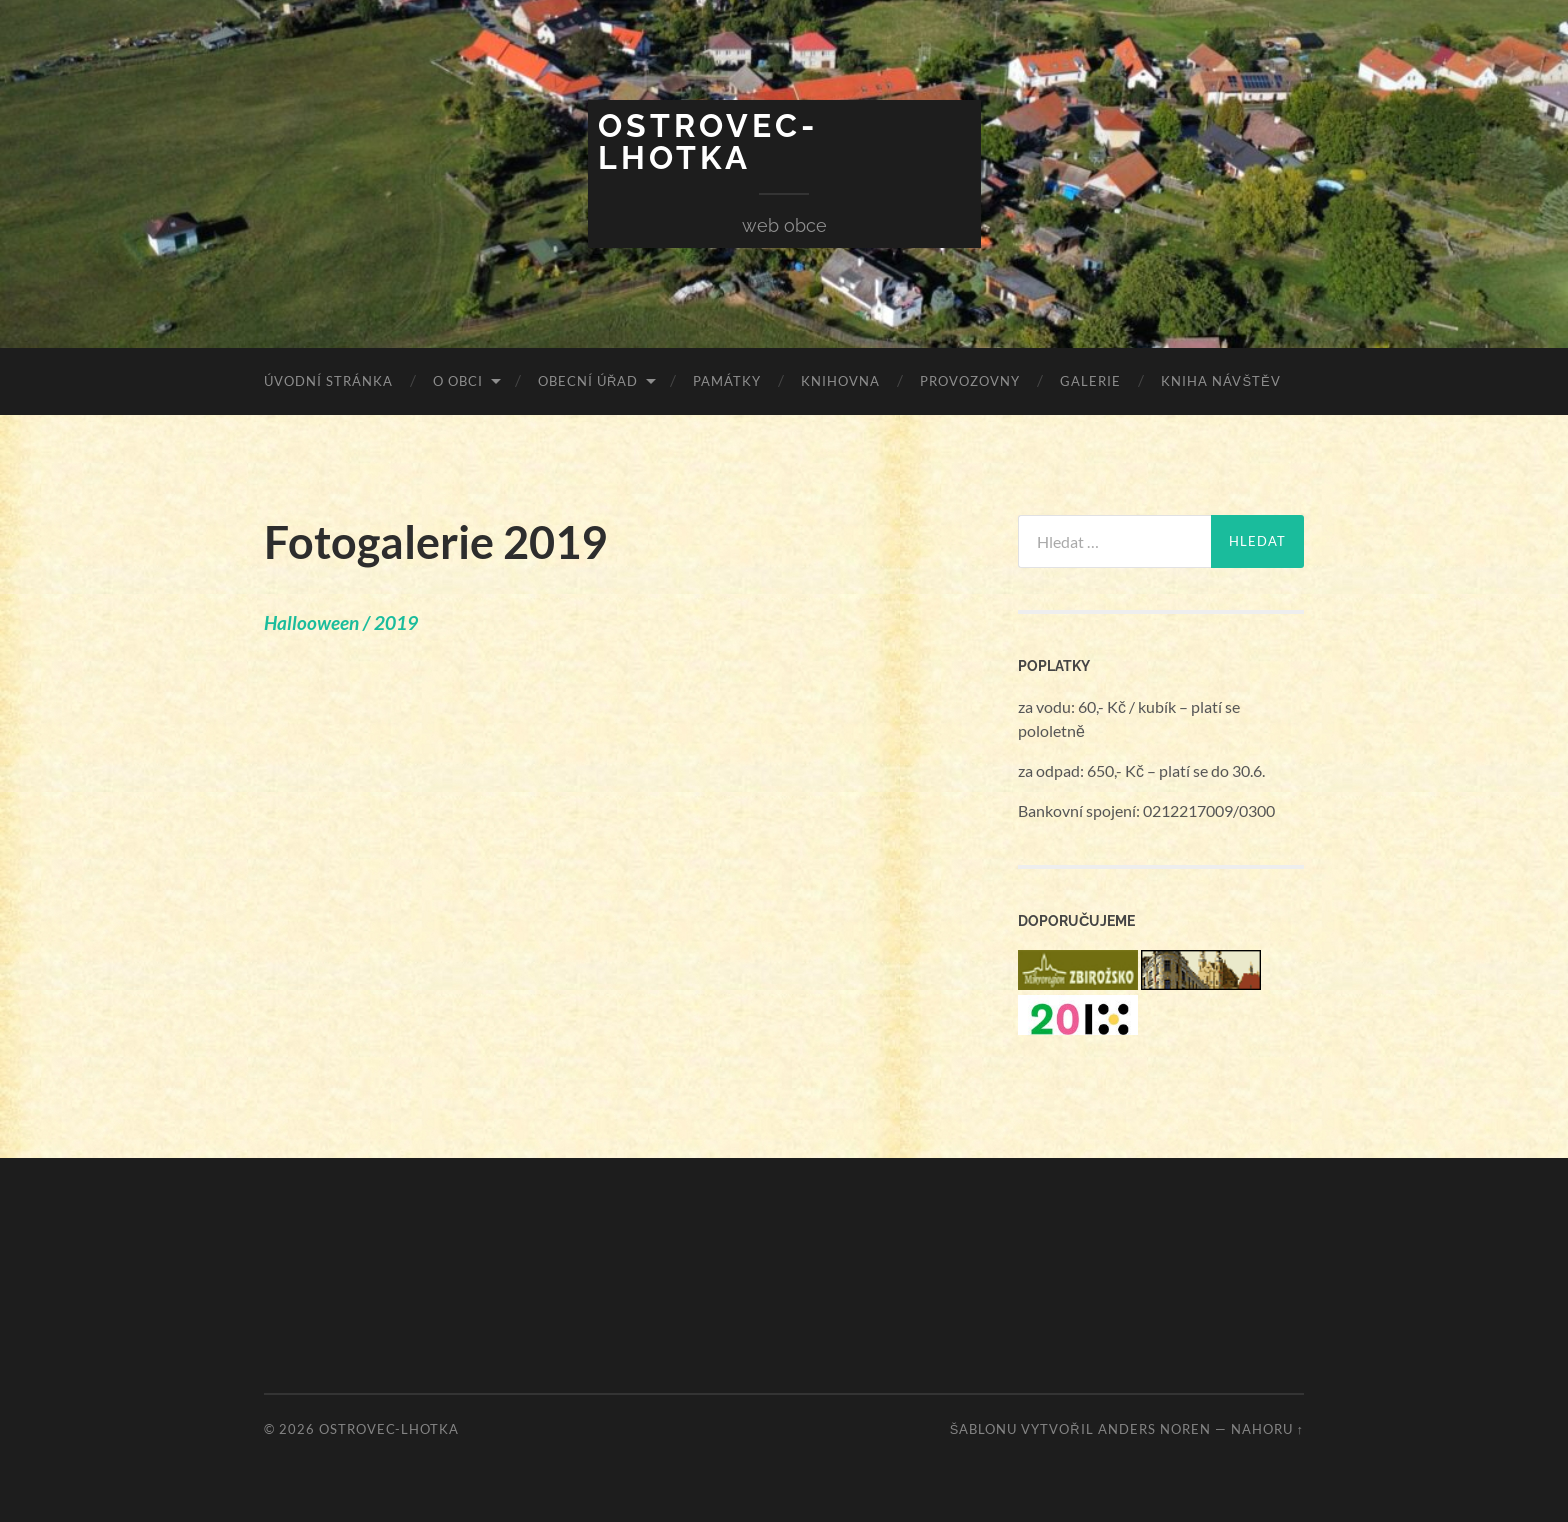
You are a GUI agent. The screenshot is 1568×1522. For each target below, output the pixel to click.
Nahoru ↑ (1267, 1429)
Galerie (1090, 381)
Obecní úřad (588, 381)
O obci (458, 381)
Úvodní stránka (328, 381)
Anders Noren (1154, 1429)
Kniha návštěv (1220, 381)
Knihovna (840, 381)
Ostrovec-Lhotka (708, 141)
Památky (727, 381)
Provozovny (970, 381)
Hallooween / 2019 (341, 622)
